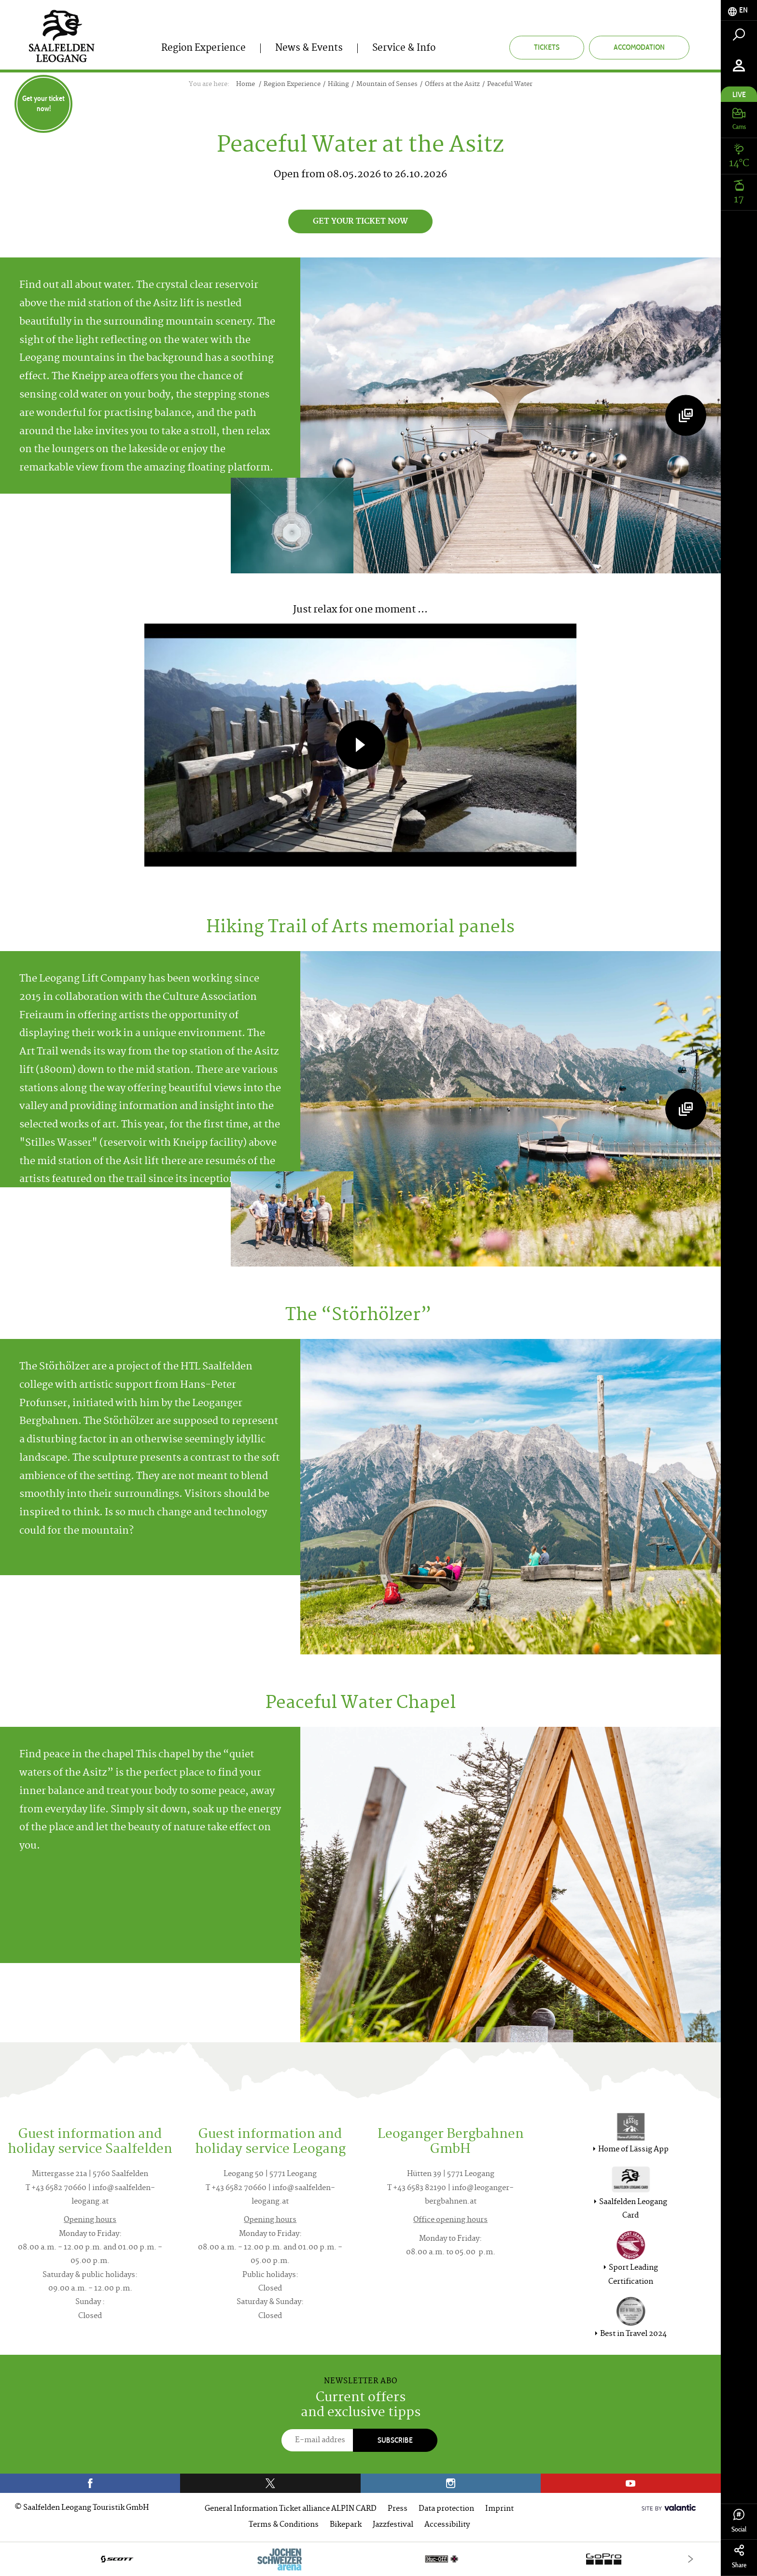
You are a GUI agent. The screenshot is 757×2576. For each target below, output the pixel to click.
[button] (360, 744)
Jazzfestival (393, 2525)
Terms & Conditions (284, 2525)
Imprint (499, 2509)
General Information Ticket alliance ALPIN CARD (291, 2509)
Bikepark (346, 2525)
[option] (360, 2559)
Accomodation (639, 47)
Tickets (547, 47)
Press (397, 2509)
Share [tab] (739, 2557)
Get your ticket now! (43, 103)
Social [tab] (739, 2521)
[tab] (739, 10)
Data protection (446, 2509)
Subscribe (395, 2440)
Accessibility (447, 2525)
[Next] (690, 2559)
